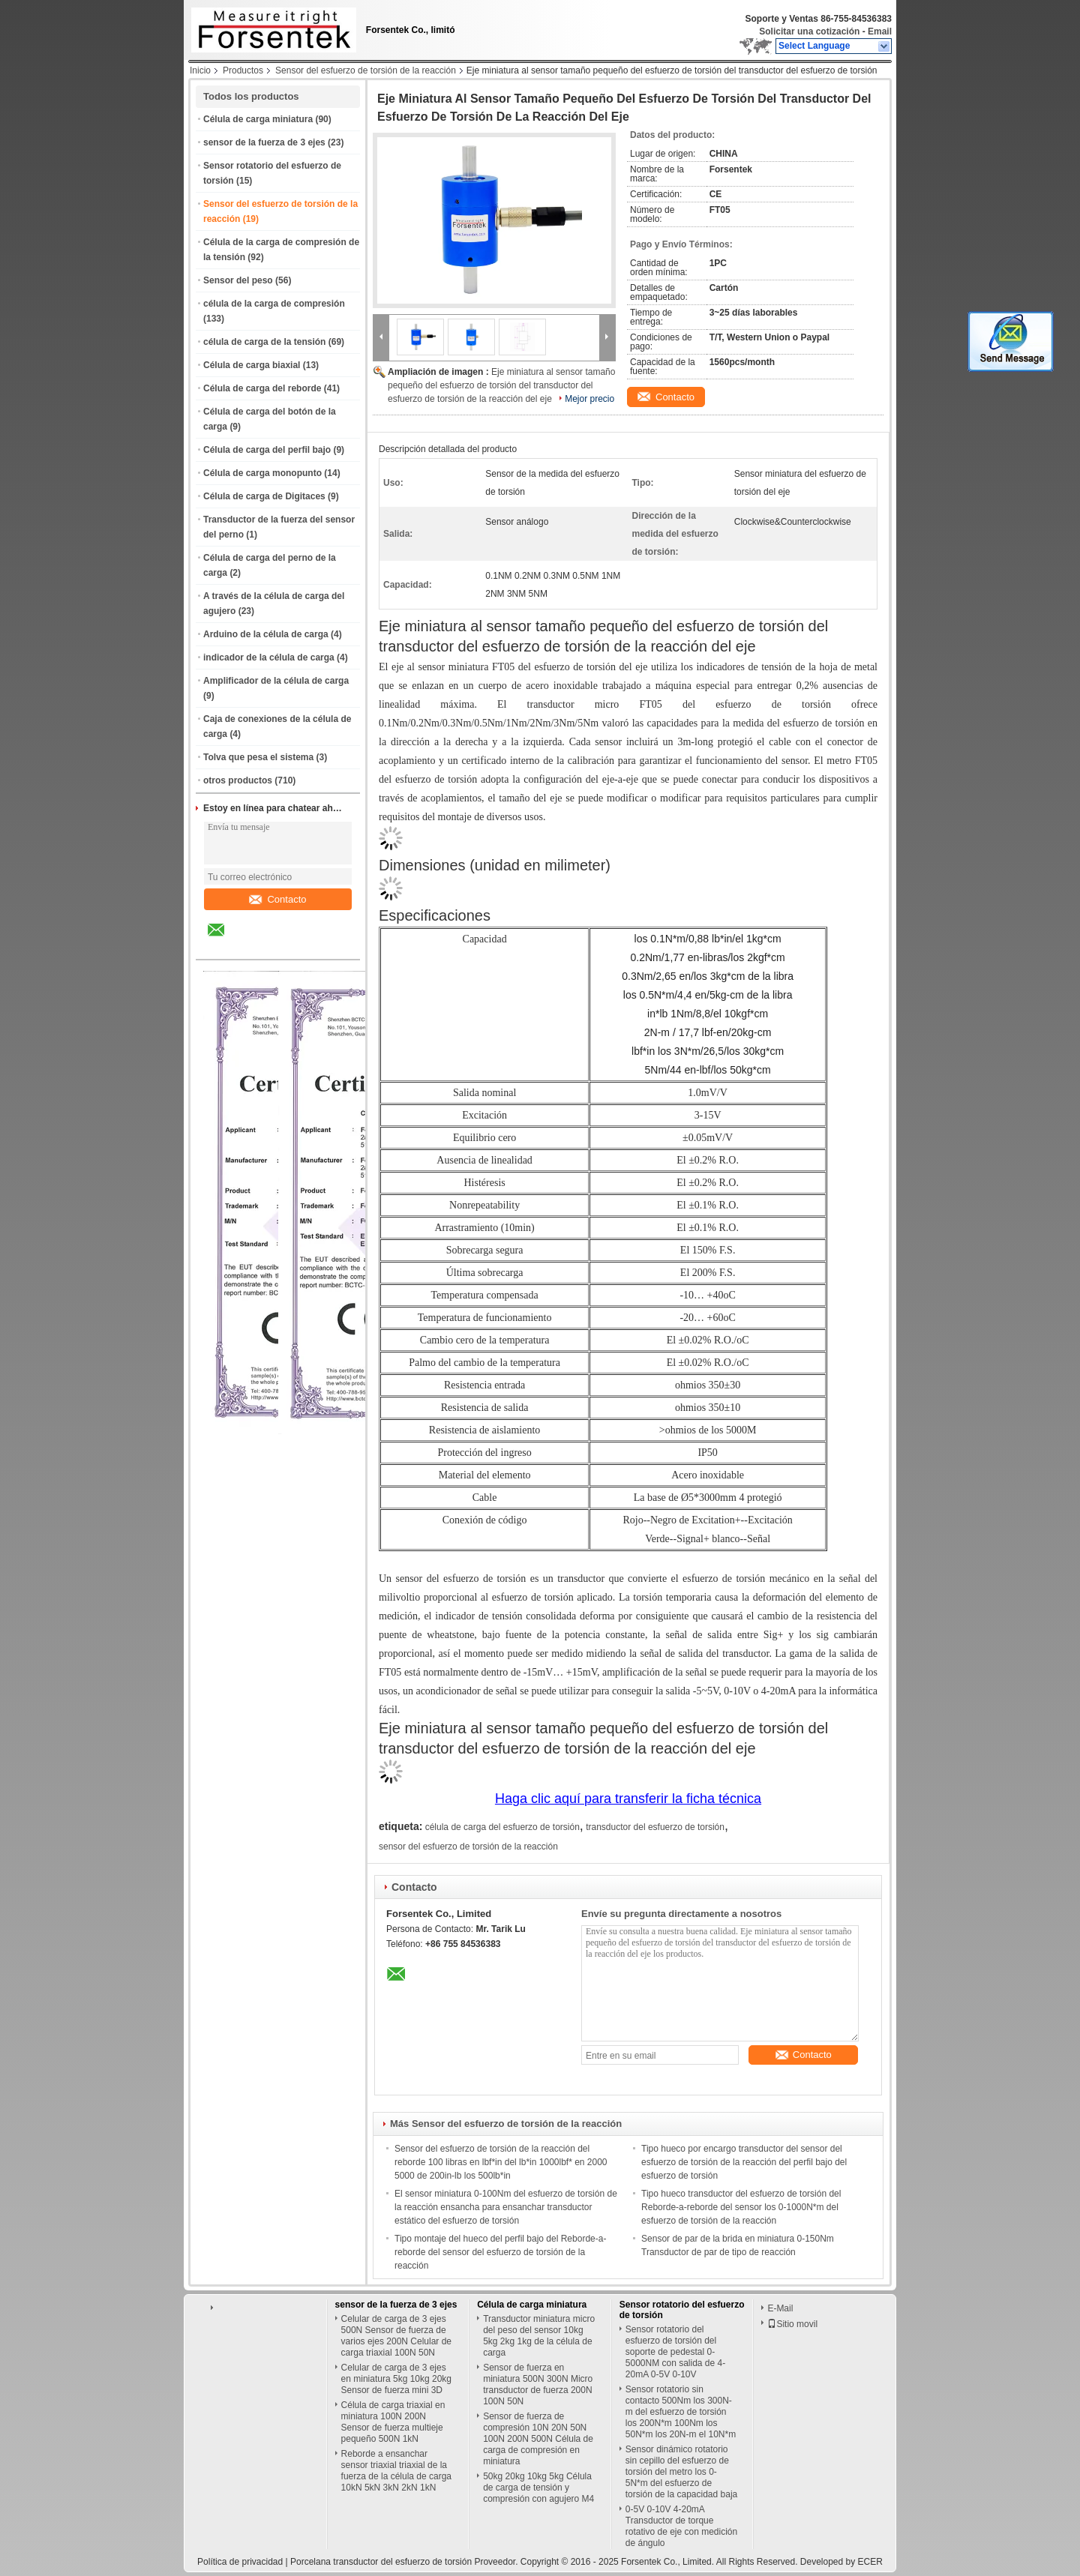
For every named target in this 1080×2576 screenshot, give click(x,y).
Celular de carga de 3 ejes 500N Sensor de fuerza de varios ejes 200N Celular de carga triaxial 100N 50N (396, 2336)
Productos (243, 70)
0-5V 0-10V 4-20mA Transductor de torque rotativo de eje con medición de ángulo (681, 2526)
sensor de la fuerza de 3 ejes (264, 142)
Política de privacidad (240, 2562)
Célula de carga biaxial (251, 365)
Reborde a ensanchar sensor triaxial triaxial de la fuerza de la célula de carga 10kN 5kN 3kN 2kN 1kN (396, 2471)
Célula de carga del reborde (262, 388)
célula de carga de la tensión (264, 342)
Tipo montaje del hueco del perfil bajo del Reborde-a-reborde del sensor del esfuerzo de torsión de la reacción (500, 2252)
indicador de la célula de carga (268, 657)
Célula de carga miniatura (258, 119)
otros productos (237, 780)
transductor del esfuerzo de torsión (655, 1827)
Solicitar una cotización (809, 31)
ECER (870, 2562)
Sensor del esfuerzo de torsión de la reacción (365, 70)
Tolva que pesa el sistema (258, 757)
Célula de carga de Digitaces (264, 496)
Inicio (200, 70)
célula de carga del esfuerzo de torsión (502, 1827)
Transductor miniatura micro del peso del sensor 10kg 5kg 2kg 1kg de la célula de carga (539, 2336)
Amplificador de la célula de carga (276, 680)
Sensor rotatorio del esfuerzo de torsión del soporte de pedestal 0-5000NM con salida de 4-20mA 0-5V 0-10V (675, 2352)
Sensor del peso (238, 280)
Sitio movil (792, 2324)
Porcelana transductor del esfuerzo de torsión (381, 2562)
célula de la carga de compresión (274, 303)
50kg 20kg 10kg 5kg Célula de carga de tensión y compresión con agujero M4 (538, 2487)
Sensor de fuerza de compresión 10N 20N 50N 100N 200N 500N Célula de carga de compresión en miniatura (538, 2439)
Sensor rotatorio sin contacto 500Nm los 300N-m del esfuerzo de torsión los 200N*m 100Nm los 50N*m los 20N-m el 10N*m (681, 2412)
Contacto (277, 899)
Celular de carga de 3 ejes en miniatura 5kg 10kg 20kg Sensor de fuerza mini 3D (396, 2378)
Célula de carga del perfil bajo (267, 450)
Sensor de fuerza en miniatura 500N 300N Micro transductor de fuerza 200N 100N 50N (537, 2384)
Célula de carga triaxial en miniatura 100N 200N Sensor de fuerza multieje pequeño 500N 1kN (393, 2422)
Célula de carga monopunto (262, 473)
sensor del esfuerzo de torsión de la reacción (468, 1846)
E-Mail (780, 2308)
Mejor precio (589, 399)
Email (880, 31)
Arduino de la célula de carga (265, 634)
